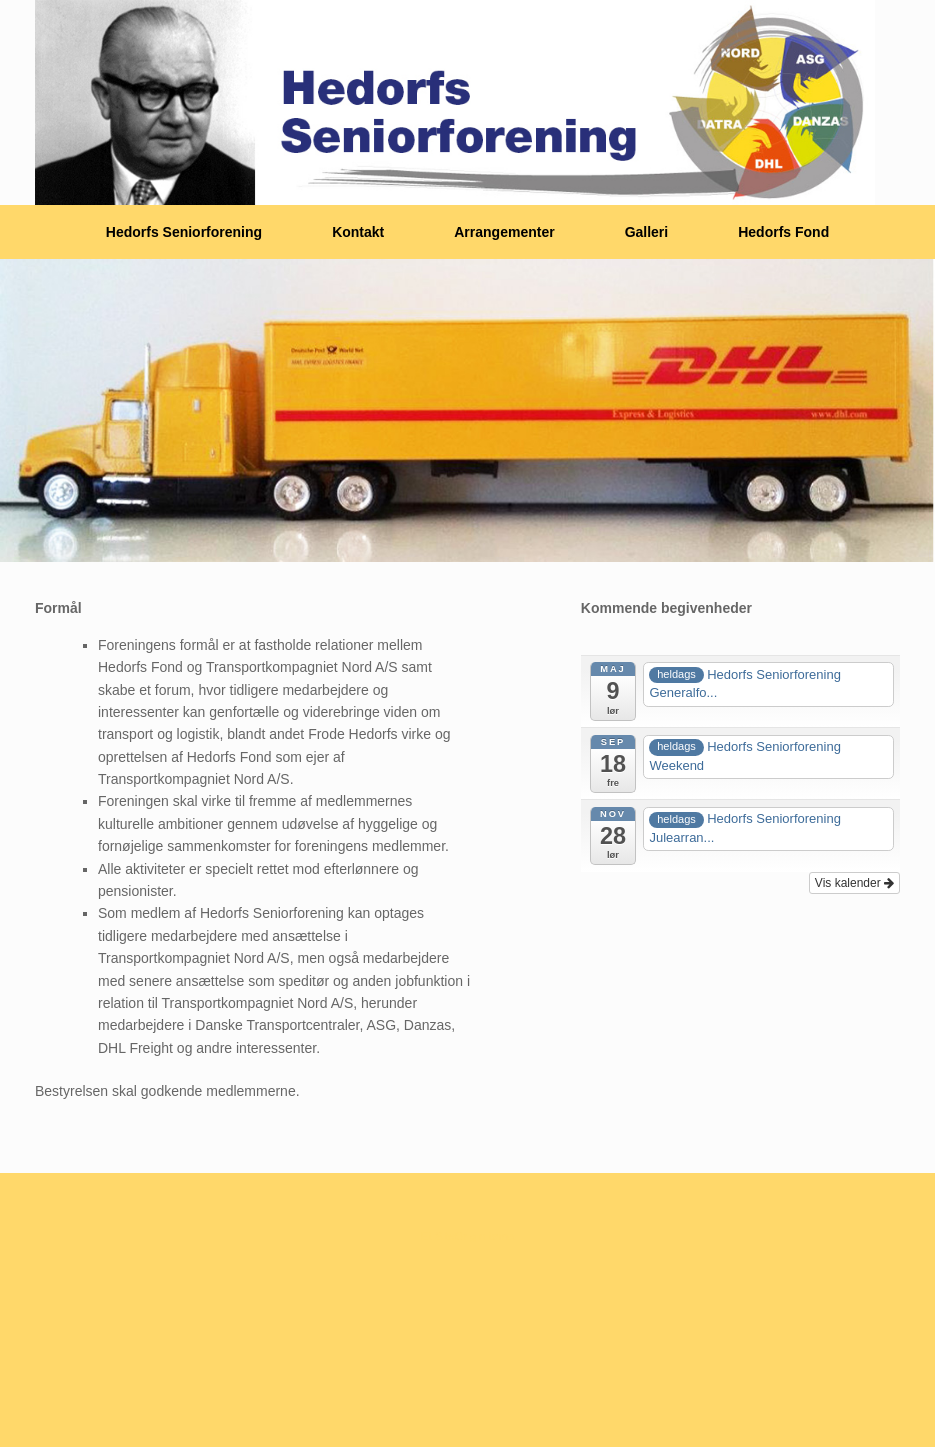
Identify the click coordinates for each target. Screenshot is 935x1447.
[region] (467, 410)
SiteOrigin (460, 1236)
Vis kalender (854, 883)
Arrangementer (504, 232)
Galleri (647, 232)
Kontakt (358, 232)
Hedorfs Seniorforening (184, 232)
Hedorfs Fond (783, 232)
